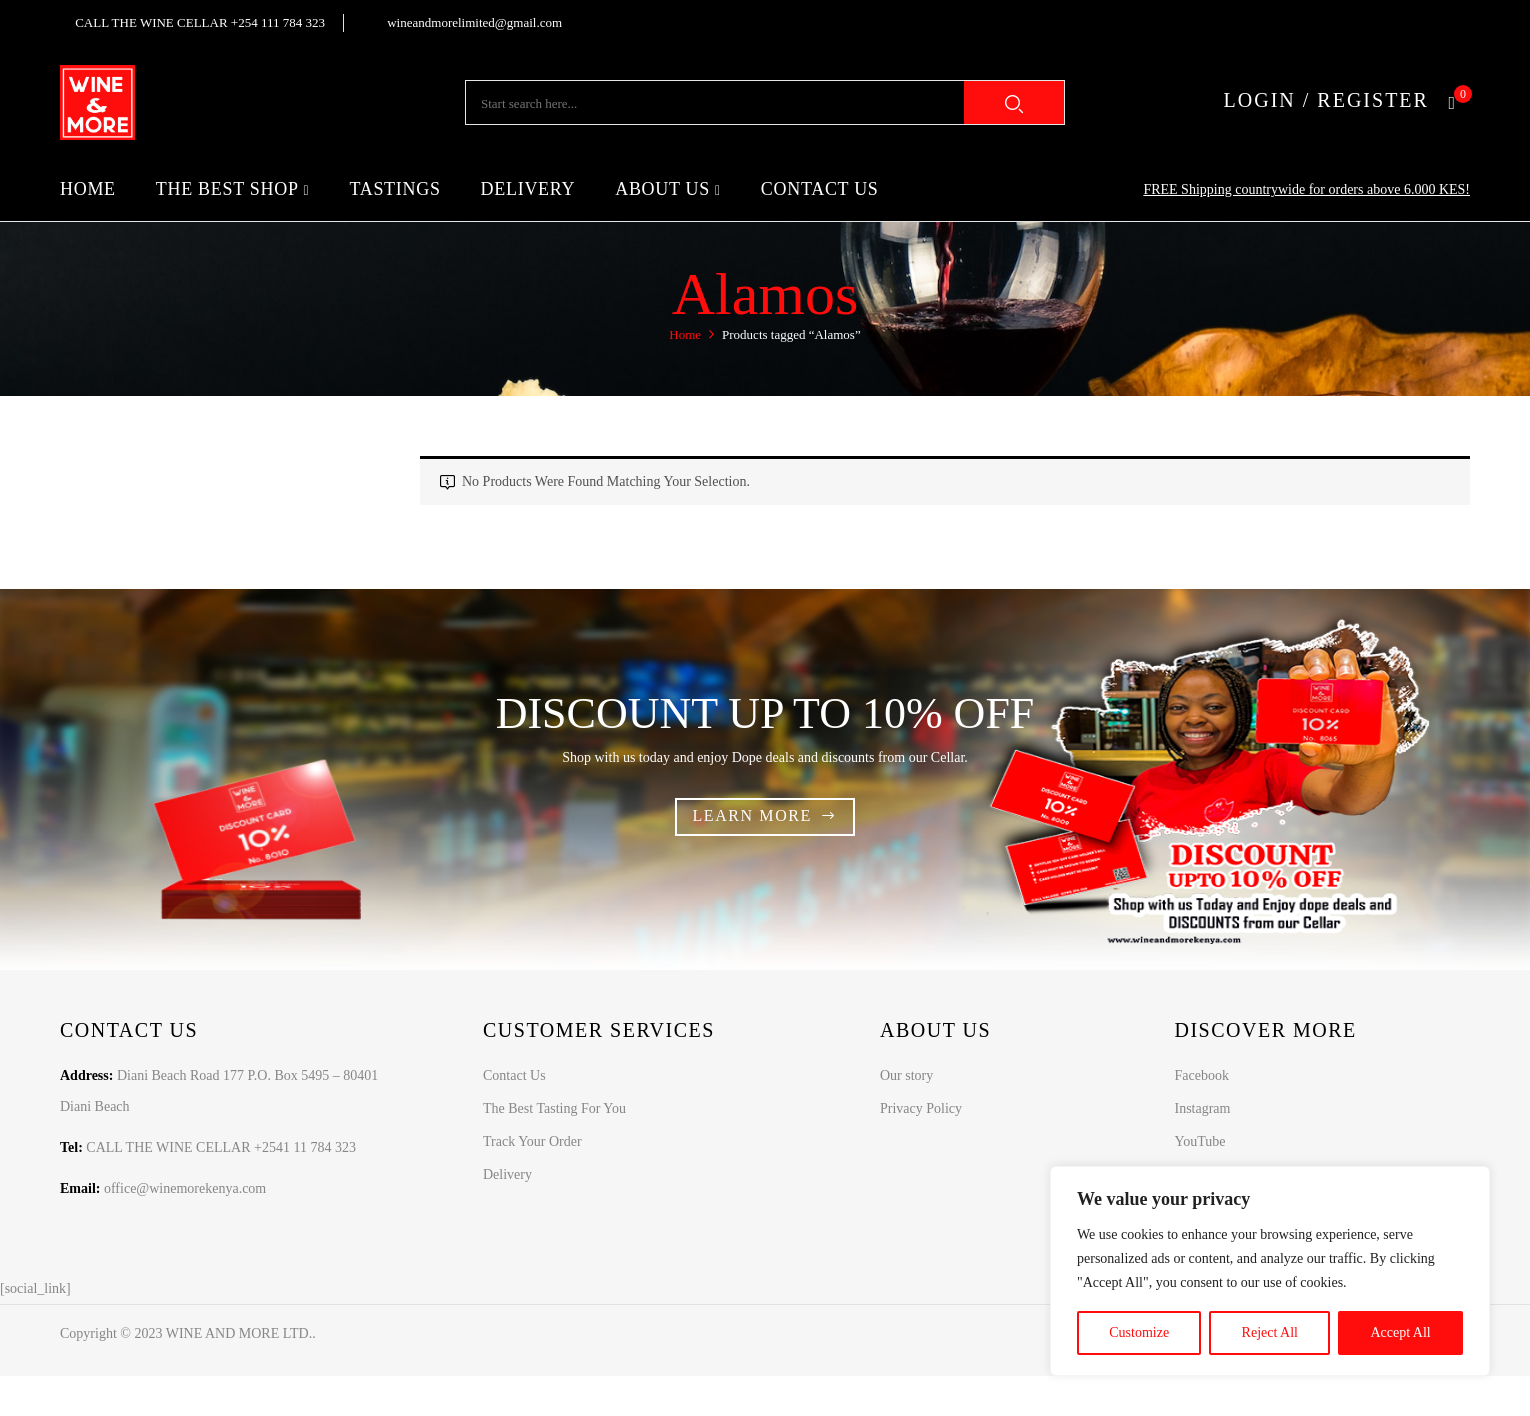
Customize (1139, 1332)
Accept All (1400, 1332)
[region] (1270, 1271)
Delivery (507, 1174)
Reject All (1270, 1332)
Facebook (1201, 1075)
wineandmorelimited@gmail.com (474, 22)
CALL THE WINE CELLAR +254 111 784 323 (200, 22)
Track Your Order (532, 1141)
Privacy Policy (921, 1108)
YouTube (1199, 1141)
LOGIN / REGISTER (1326, 100)
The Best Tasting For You (554, 1108)
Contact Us (514, 1075)
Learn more (752, 815)
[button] (1459, 103)
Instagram (1202, 1108)
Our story (906, 1075)
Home (685, 334)
